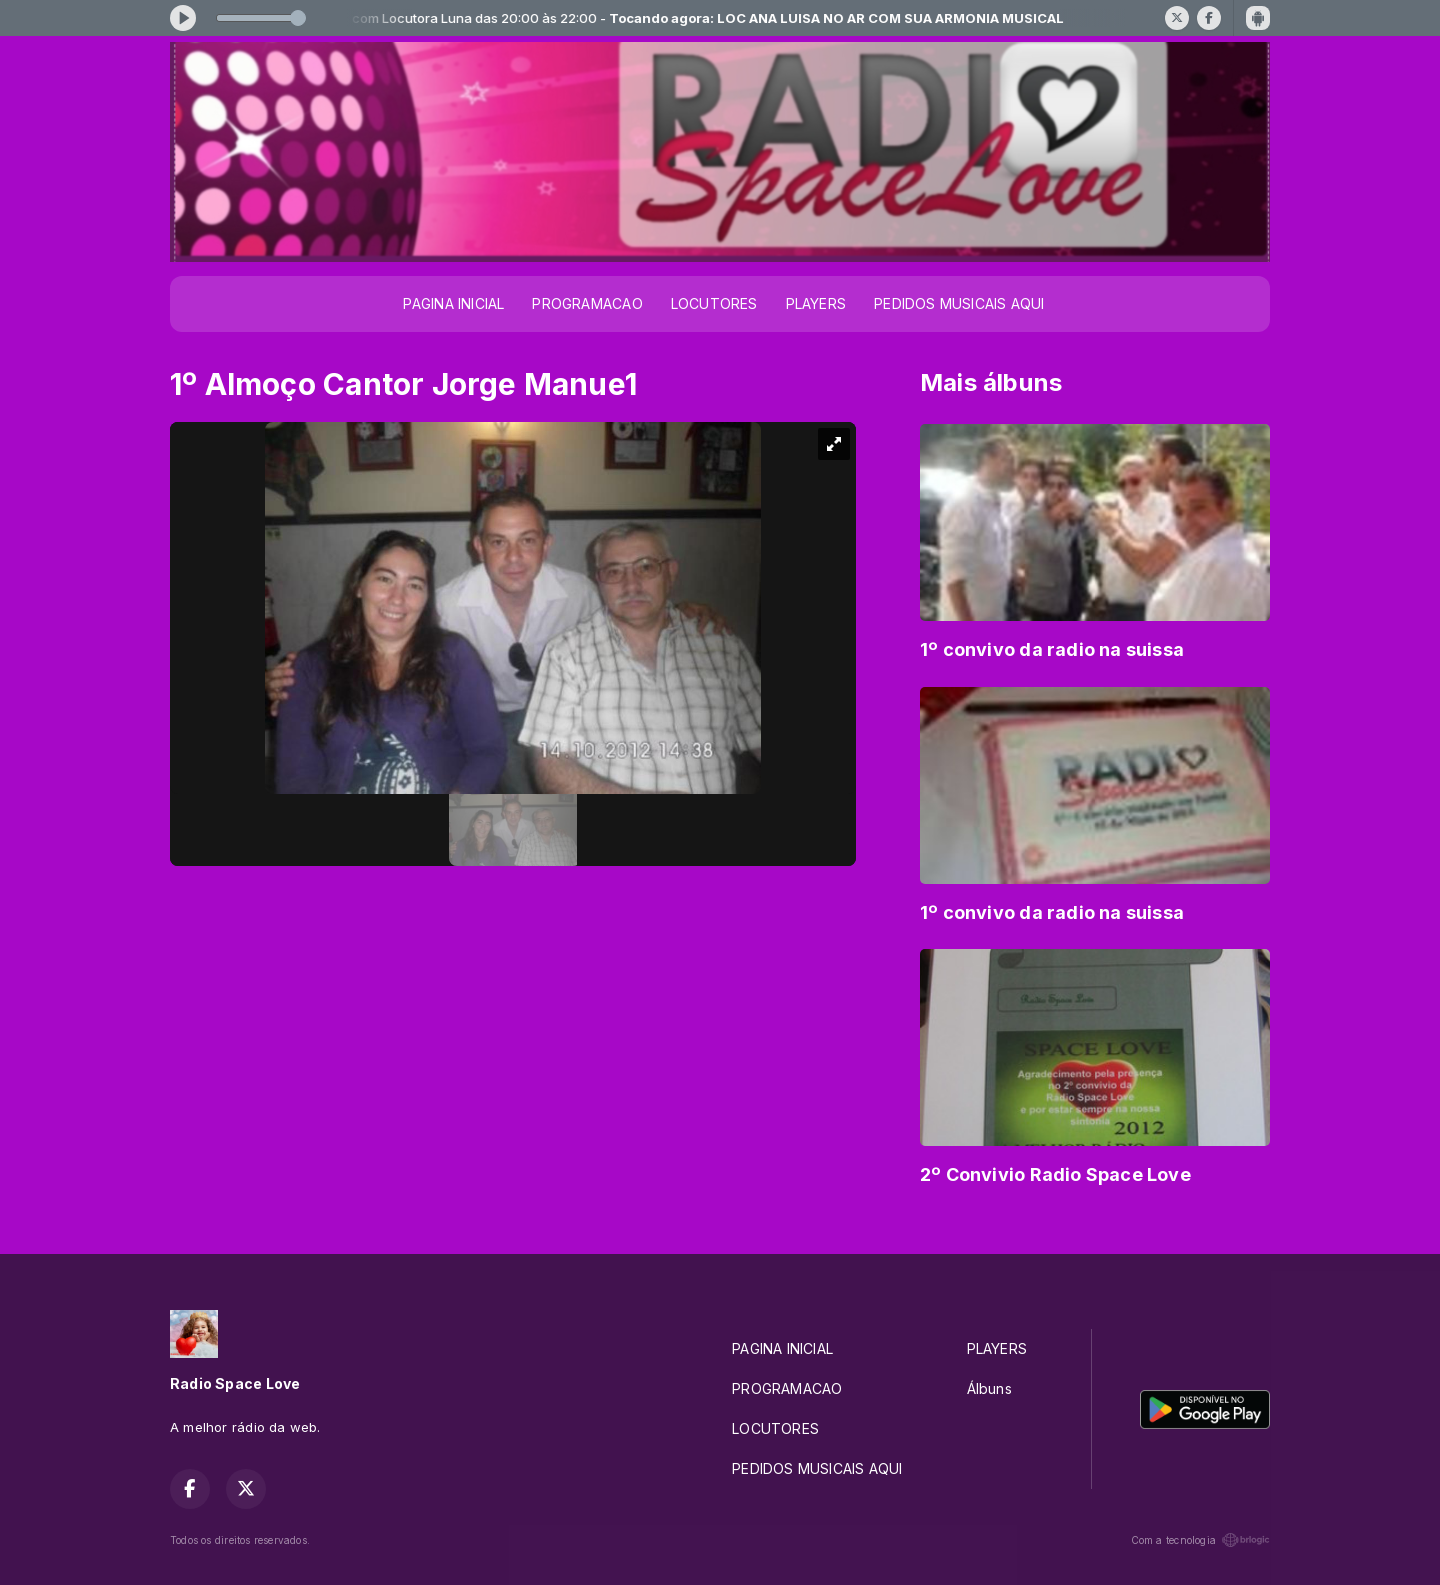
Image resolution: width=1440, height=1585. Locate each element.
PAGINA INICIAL (453, 303)
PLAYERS (816, 303)
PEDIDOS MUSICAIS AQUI (959, 303)
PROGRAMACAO (587, 303)
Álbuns (989, 1388)
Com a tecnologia (1200, 1540)
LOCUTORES (714, 303)
